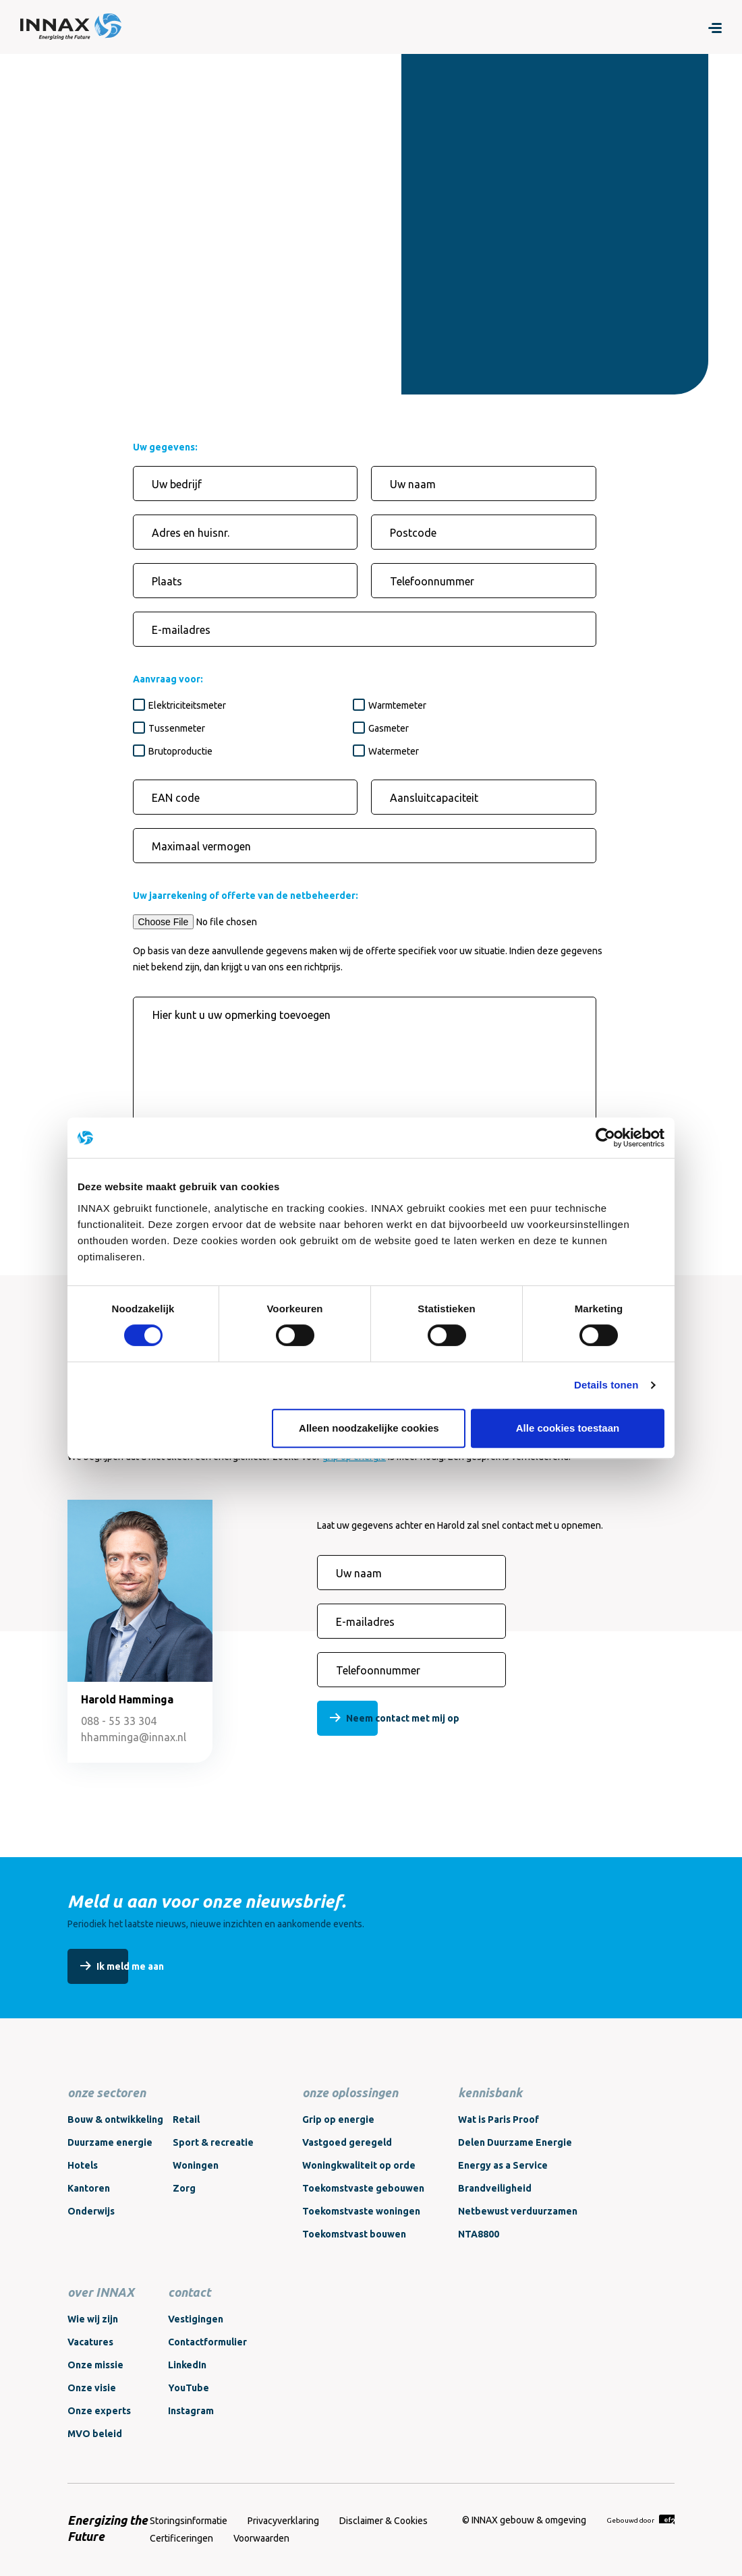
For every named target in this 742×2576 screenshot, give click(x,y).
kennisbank (490, 2092)
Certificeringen (181, 2538)
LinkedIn (187, 2365)
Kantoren (88, 2188)
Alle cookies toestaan (567, 1428)
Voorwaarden (261, 2538)
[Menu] (715, 26)
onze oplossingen (350, 2092)
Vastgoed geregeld (347, 2142)
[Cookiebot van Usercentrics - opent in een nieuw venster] (605, 1138)
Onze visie (91, 2387)
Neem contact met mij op (402, 1718)
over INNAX (100, 2292)
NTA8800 (478, 2234)
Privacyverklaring (283, 2520)
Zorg (184, 2188)
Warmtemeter (397, 705)
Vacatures (90, 2342)
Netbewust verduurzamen (517, 2211)
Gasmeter (388, 728)
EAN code (176, 798)
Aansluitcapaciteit (434, 798)
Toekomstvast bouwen (354, 2234)
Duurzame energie (109, 2142)
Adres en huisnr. (190, 533)
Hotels (82, 2165)
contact (189, 2292)
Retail (186, 2119)
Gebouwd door (640, 2520)
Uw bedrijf (177, 484)
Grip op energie (338, 2119)
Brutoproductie (180, 751)
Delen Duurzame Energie (515, 2142)
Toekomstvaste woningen (361, 2211)
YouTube (188, 2387)
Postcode (413, 533)
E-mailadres (181, 630)
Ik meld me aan (130, 1966)
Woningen (196, 2165)
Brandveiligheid (495, 2188)
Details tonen (606, 1385)
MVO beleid (94, 2433)
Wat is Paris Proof (498, 2119)
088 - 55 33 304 (118, 1721)
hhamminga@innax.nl (133, 1737)
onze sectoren (106, 2092)
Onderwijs (91, 2211)
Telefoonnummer (432, 581)
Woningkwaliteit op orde (359, 2165)
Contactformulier (207, 2342)
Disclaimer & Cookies (383, 2520)
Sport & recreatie (213, 2142)
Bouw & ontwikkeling (115, 2119)
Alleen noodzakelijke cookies (369, 1428)
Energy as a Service (503, 2165)
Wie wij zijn (92, 2319)
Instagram (191, 2410)
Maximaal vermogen (201, 846)
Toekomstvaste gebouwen (363, 2188)
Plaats (167, 581)
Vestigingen (195, 2319)
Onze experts (99, 2410)
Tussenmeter (176, 728)
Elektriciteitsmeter (187, 705)
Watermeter (393, 751)
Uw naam (413, 484)
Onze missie (95, 2365)
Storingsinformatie (188, 2520)
